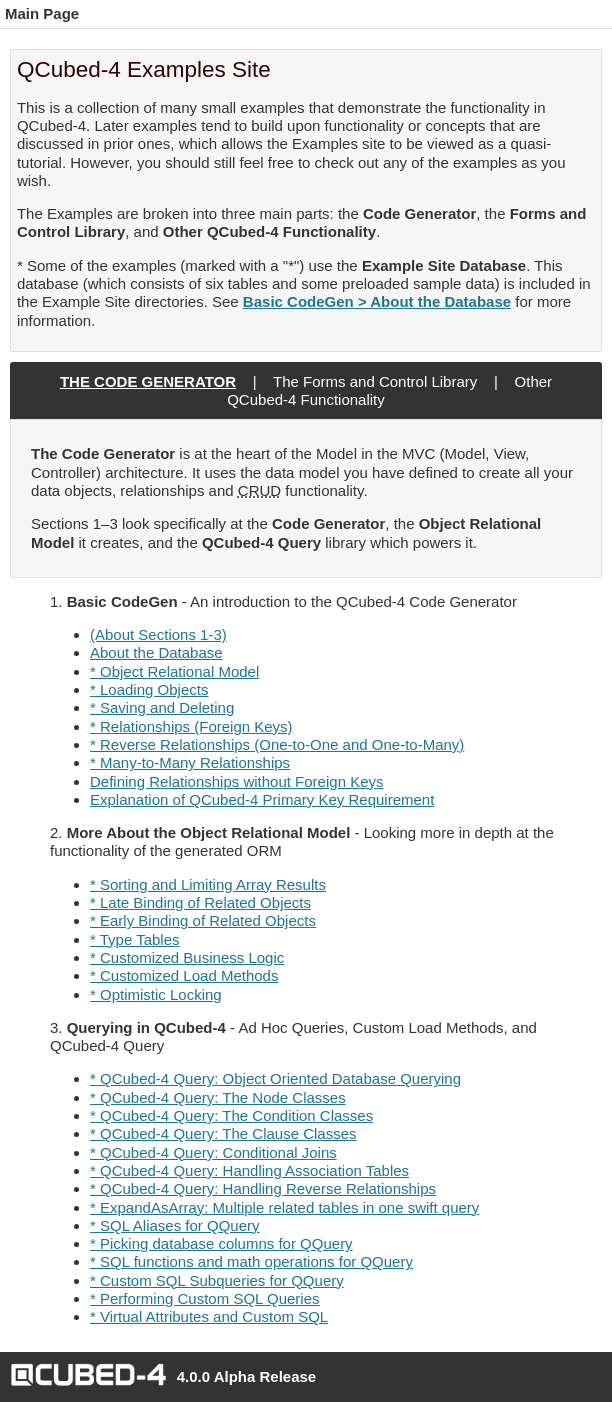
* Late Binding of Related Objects (200, 902)
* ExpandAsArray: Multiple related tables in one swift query (284, 1207)
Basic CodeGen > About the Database (377, 301)
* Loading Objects (149, 689)
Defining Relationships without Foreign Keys (237, 781)
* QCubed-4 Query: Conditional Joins (213, 1152)
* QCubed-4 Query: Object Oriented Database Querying (275, 1078)
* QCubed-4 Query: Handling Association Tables (249, 1170)
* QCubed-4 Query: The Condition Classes (231, 1115)
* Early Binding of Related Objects (203, 920)
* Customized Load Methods (184, 975)
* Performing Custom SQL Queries (205, 1298)
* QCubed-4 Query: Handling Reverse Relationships (263, 1188)
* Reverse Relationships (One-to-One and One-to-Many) (277, 744)
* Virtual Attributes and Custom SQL (209, 1316)
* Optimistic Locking (156, 994)
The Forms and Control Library (375, 381)
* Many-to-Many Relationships (190, 762)
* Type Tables (135, 939)
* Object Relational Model (174, 671)
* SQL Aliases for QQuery (175, 1225)
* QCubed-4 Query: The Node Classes (218, 1097)
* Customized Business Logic (187, 957)
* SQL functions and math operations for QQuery (251, 1261)
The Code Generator (148, 381)
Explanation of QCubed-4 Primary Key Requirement (262, 799)
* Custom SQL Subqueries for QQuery (217, 1280)
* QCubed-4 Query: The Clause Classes (223, 1133)
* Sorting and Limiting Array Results (208, 884)
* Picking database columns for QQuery (221, 1243)
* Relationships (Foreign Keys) (191, 726)
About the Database (156, 652)
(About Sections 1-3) (158, 634)
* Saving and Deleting (162, 707)
